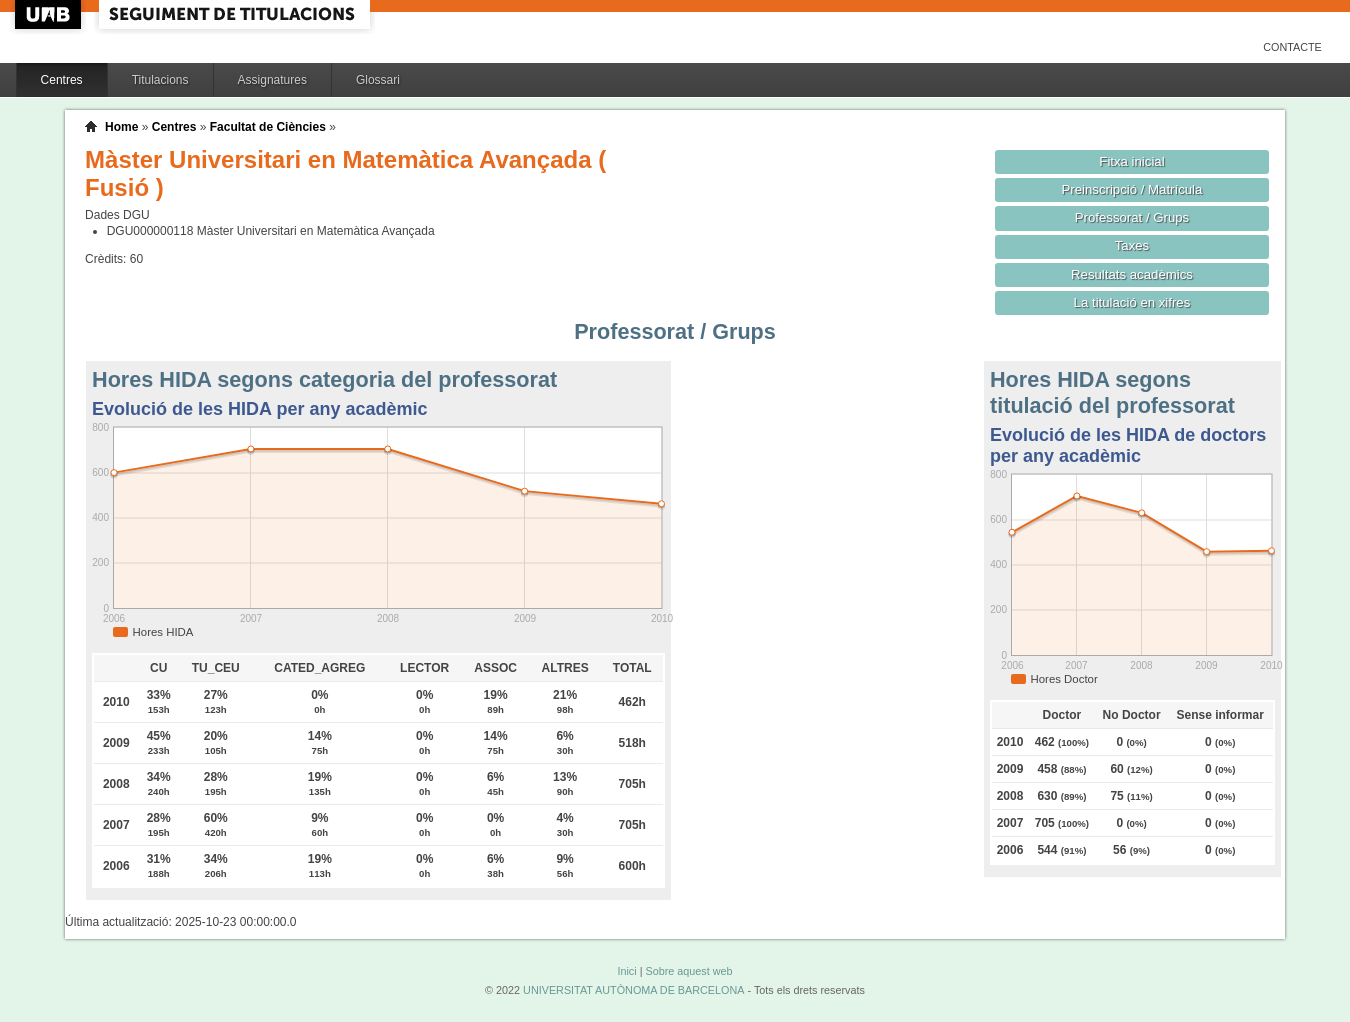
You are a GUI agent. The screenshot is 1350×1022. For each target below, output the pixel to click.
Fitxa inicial (1131, 161)
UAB (50, 14)
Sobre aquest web (688, 971)
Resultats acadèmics (1132, 274)
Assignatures (272, 80)
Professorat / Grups (1132, 217)
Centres (62, 80)
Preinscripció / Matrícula (1132, 189)
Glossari (378, 80)
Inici (626, 971)
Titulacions (160, 80)
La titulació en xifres (1132, 302)
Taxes (1132, 245)
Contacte (1292, 47)
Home (121, 127)
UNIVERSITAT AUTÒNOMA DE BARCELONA (633, 990)
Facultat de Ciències (268, 127)
